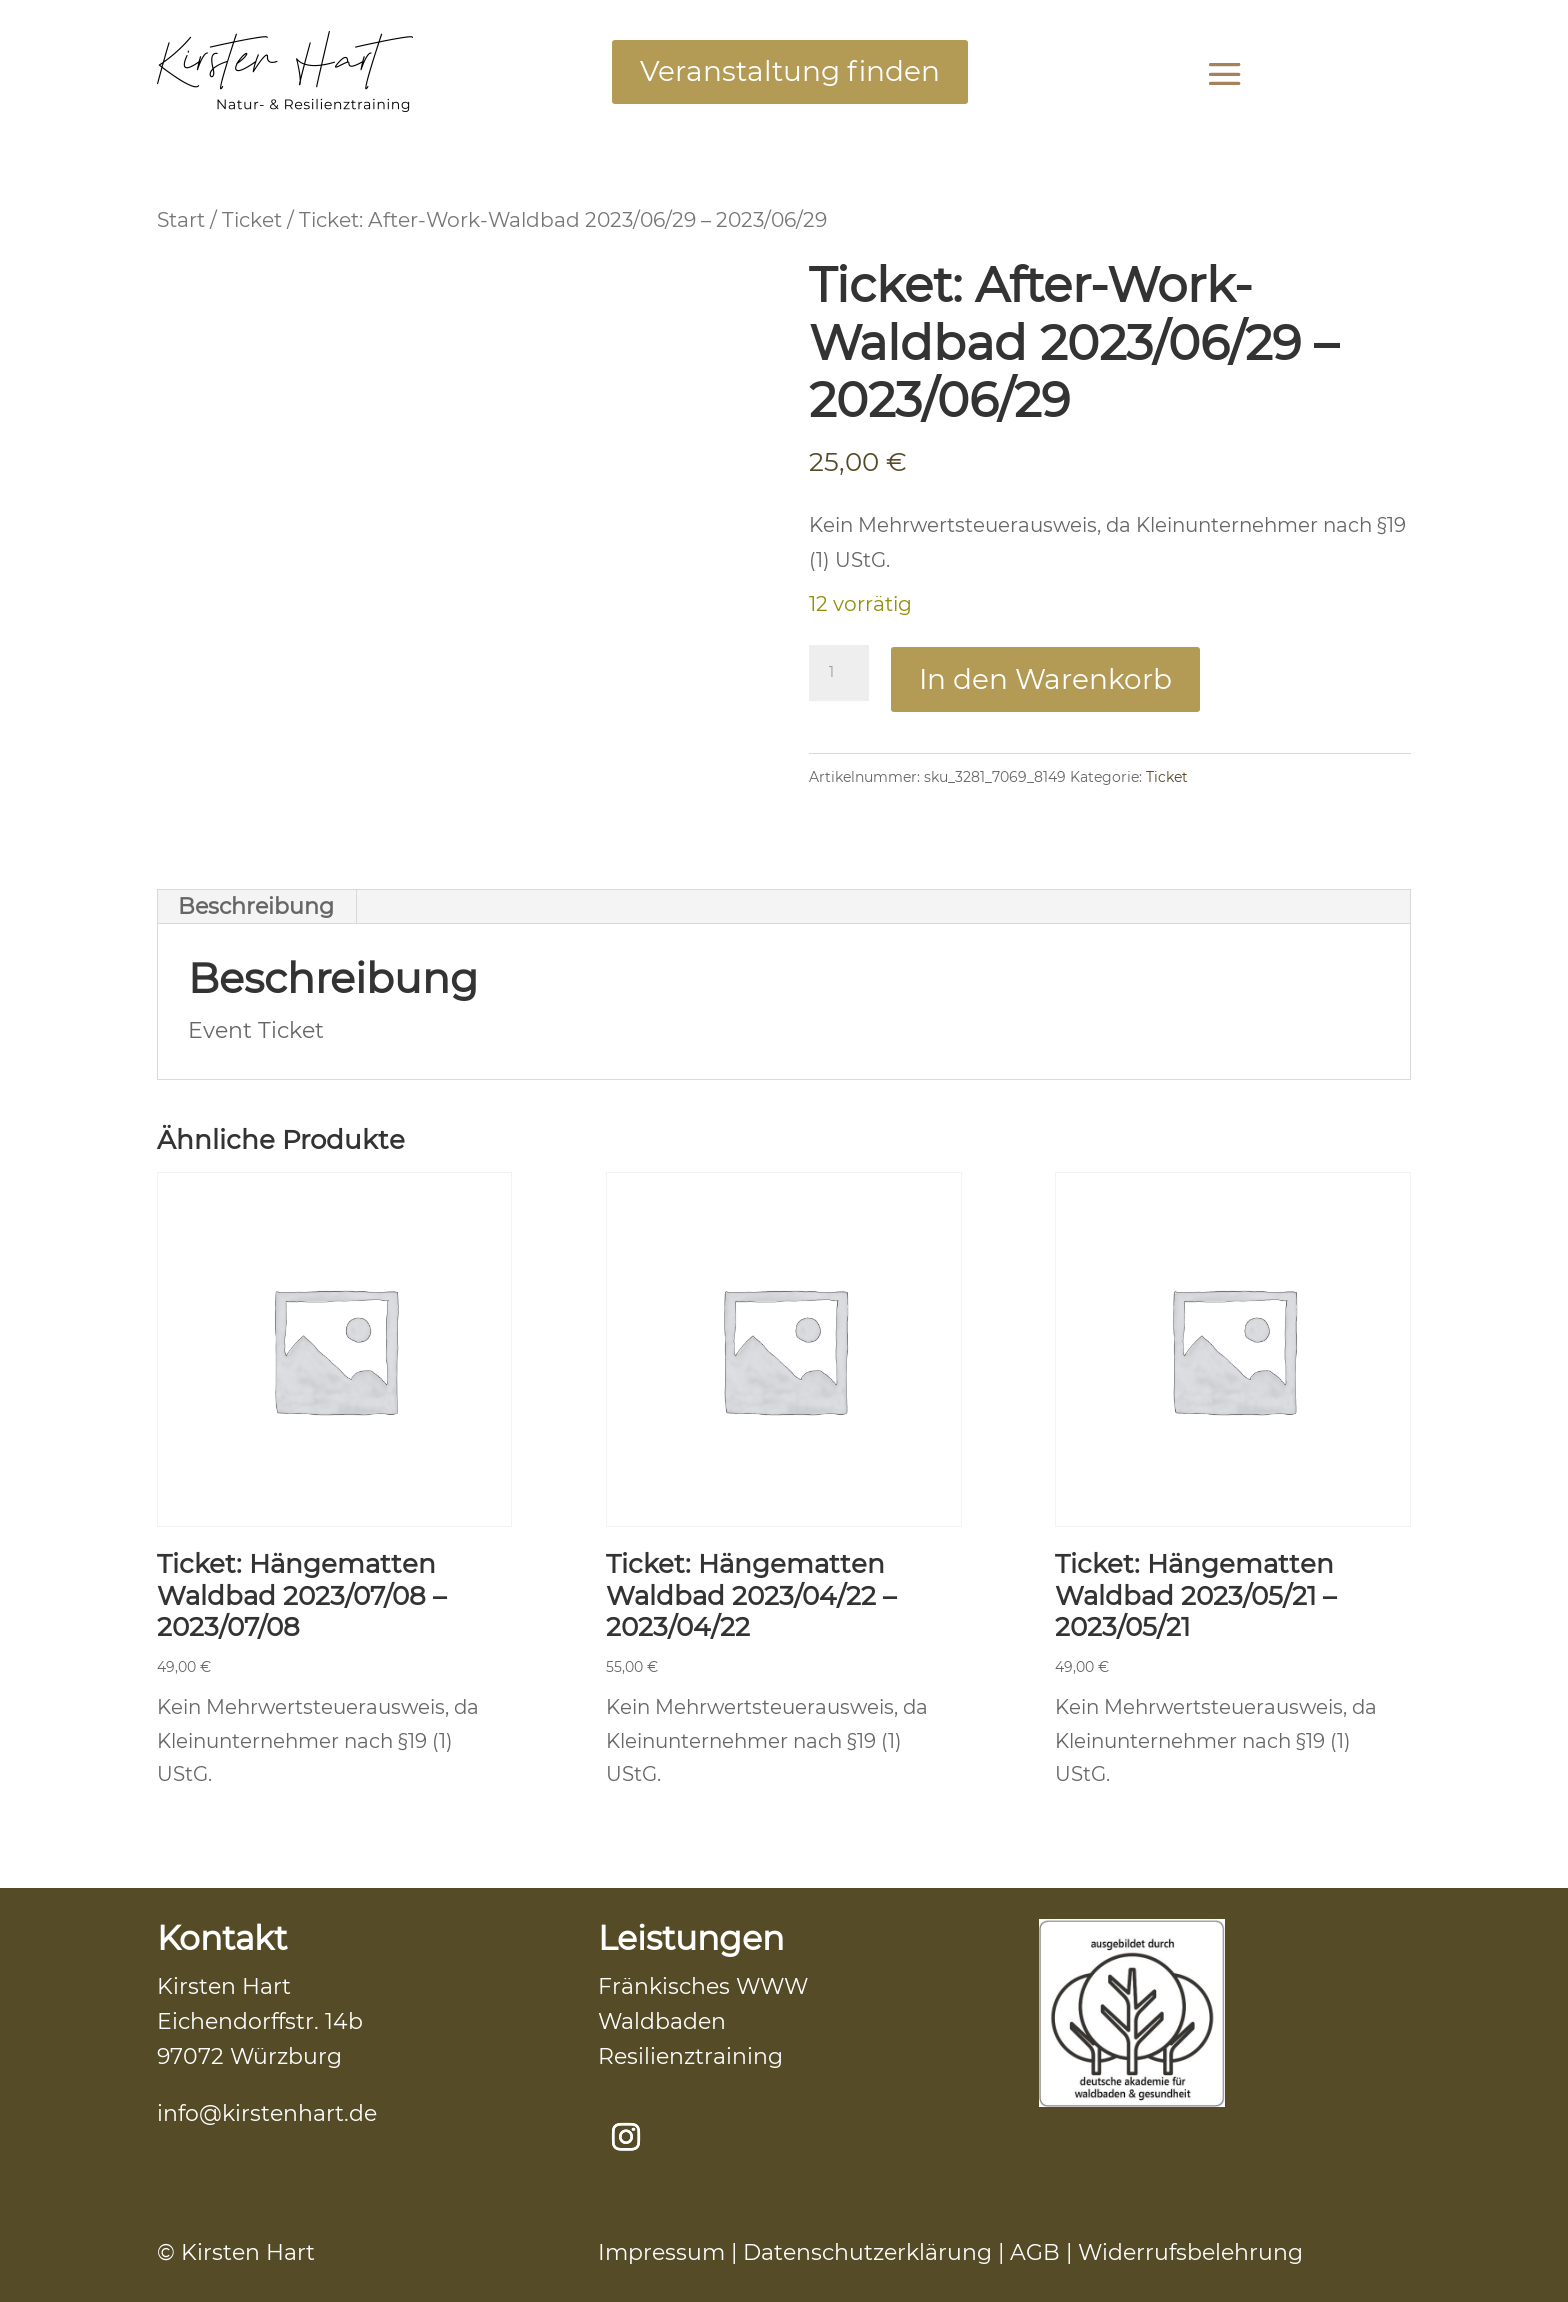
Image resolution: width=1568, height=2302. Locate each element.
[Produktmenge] (839, 673)
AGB (1035, 2252)
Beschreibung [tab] (256, 906)
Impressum (661, 2252)
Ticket (252, 219)
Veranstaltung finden (790, 71)
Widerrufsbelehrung (1190, 2252)
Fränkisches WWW (703, 1986)
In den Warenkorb (1045, 679)
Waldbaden (662, 2021)
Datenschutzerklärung (867, 2252)
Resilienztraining (690, 2056)
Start (181, 219)
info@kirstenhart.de (267, 2113)
